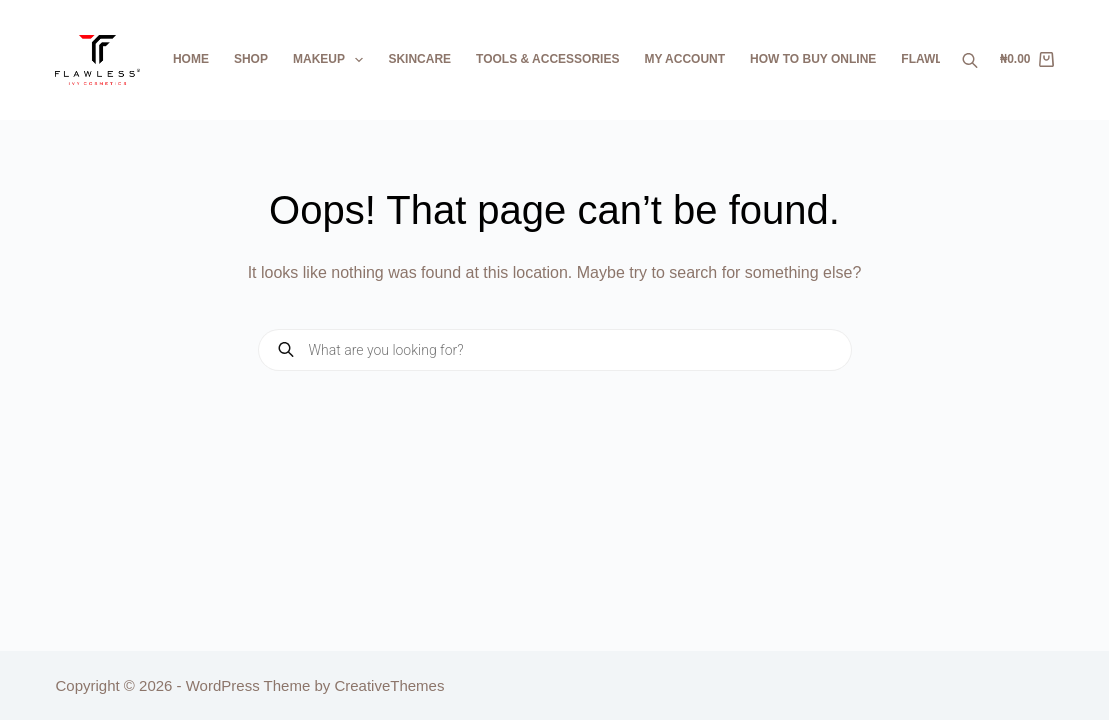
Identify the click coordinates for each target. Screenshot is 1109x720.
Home (191, 59)
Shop (251, 59)
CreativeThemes (389, 685)
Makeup (332, 60)
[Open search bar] (970, 60)
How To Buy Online (813, 59)
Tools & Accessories (547, 59)
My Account (684, 59)
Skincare (419, 59)
